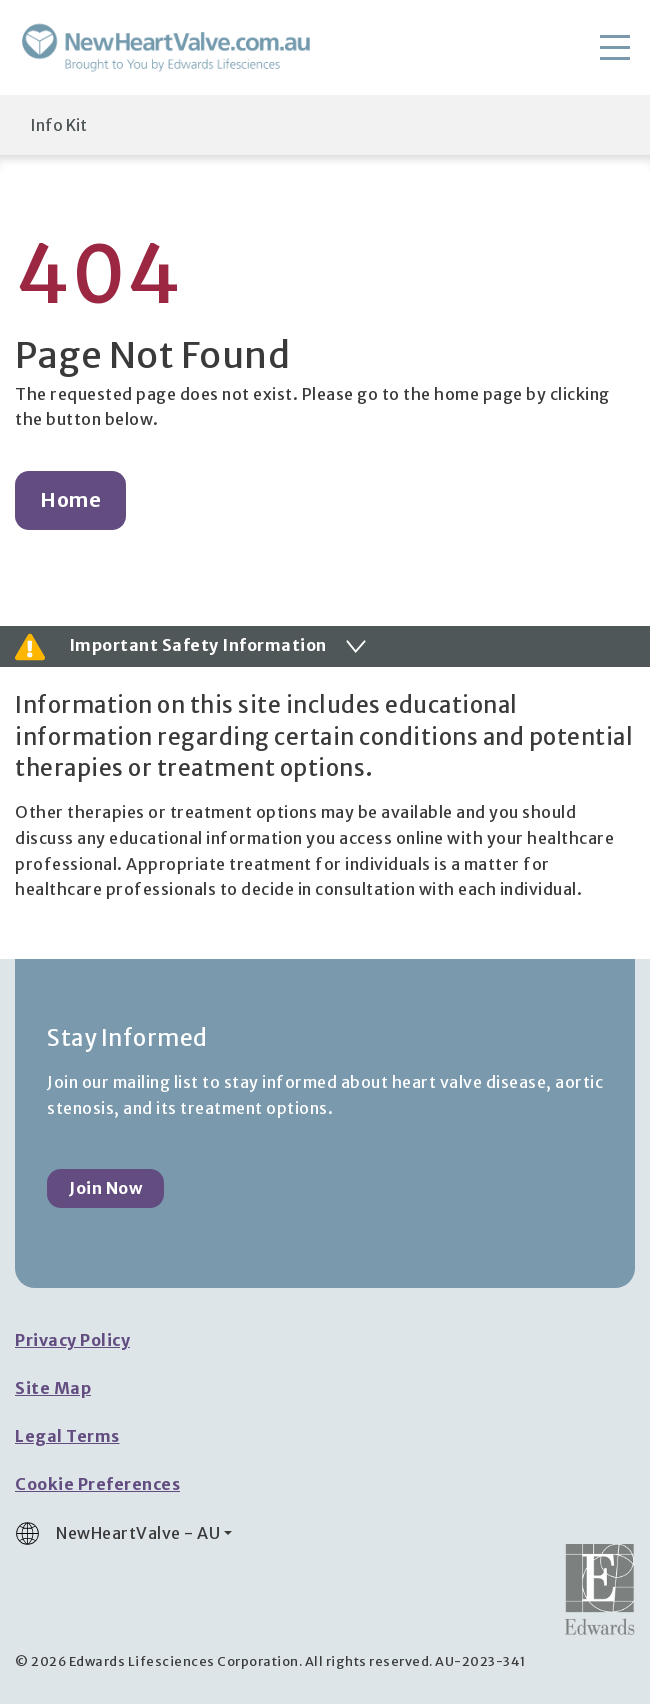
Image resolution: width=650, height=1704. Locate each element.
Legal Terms (67, 1436)
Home (70, 500)
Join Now (105, 1188)
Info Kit (58, 125)
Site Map (53, 1388)
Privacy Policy (72, 1340)
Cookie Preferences (97, 1484)
